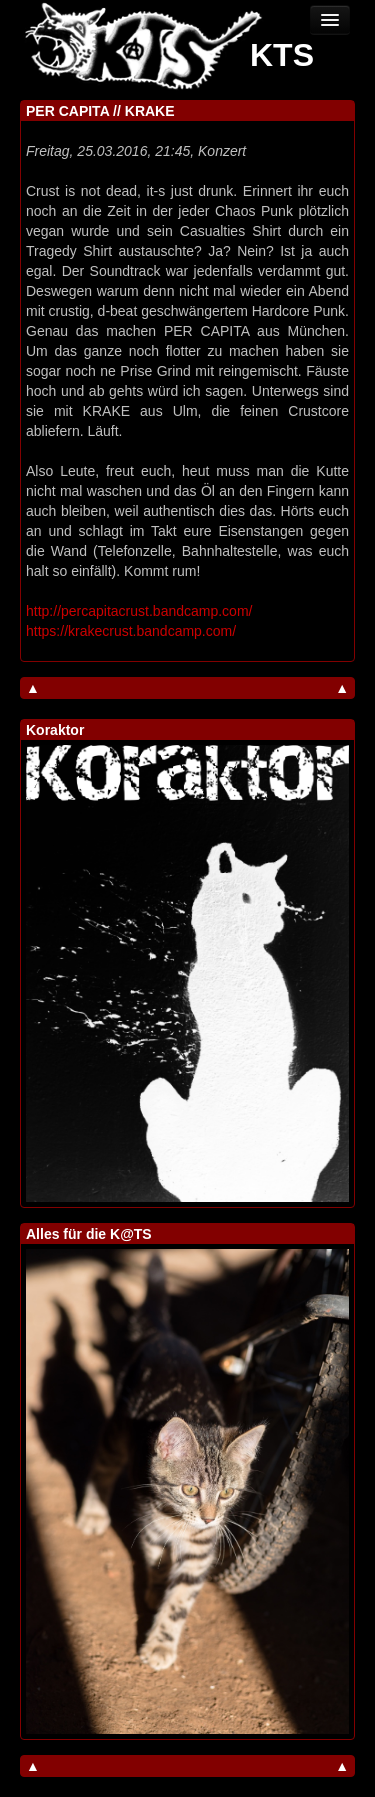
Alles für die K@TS (89, 1234)
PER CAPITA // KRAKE (100, 111)
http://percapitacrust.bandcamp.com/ (139, 611)
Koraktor (55, 730)
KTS (282, 55)
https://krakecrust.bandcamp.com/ (131, 631)
